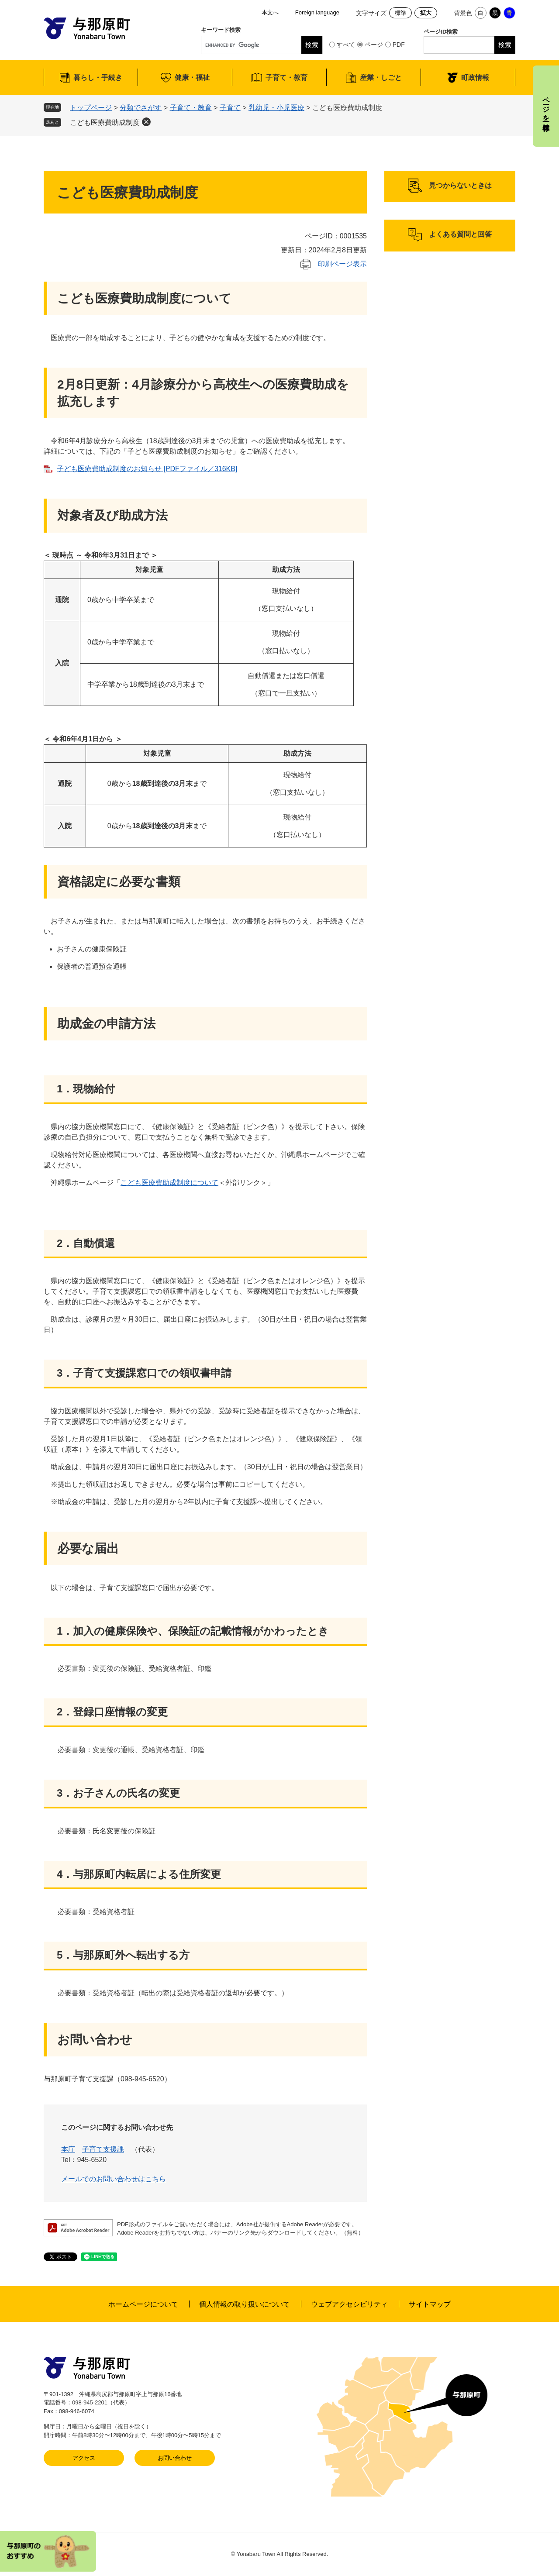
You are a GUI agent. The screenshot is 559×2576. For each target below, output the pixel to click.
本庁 (68, 2149)
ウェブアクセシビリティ (349, 2304)
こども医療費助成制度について (169, 1182)
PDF (399, 44)
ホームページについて (143, 2304)
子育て (230, 107)
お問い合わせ (175, 2458)
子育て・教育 (286, 77)
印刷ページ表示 (342, 264)
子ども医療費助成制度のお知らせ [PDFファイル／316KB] (147, 468)
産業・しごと (381, 77)
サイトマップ (430, 2304)
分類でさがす (141, 107)
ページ (374, 44)
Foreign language (317, 12)
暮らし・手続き (97, 77)
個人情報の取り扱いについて (244, 2304)
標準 (400, 13)
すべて (346, 44)
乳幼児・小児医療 (276, 107)
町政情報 (475, 77)
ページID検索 (441, 31)
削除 (146, 121)
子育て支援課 (103, 2149)
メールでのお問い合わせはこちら (113, 2179)
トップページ (91, 107)
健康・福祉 (192, 77)
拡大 (425, 13)
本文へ (270, 12)
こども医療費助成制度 (105, 122)
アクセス (83, 2458)
